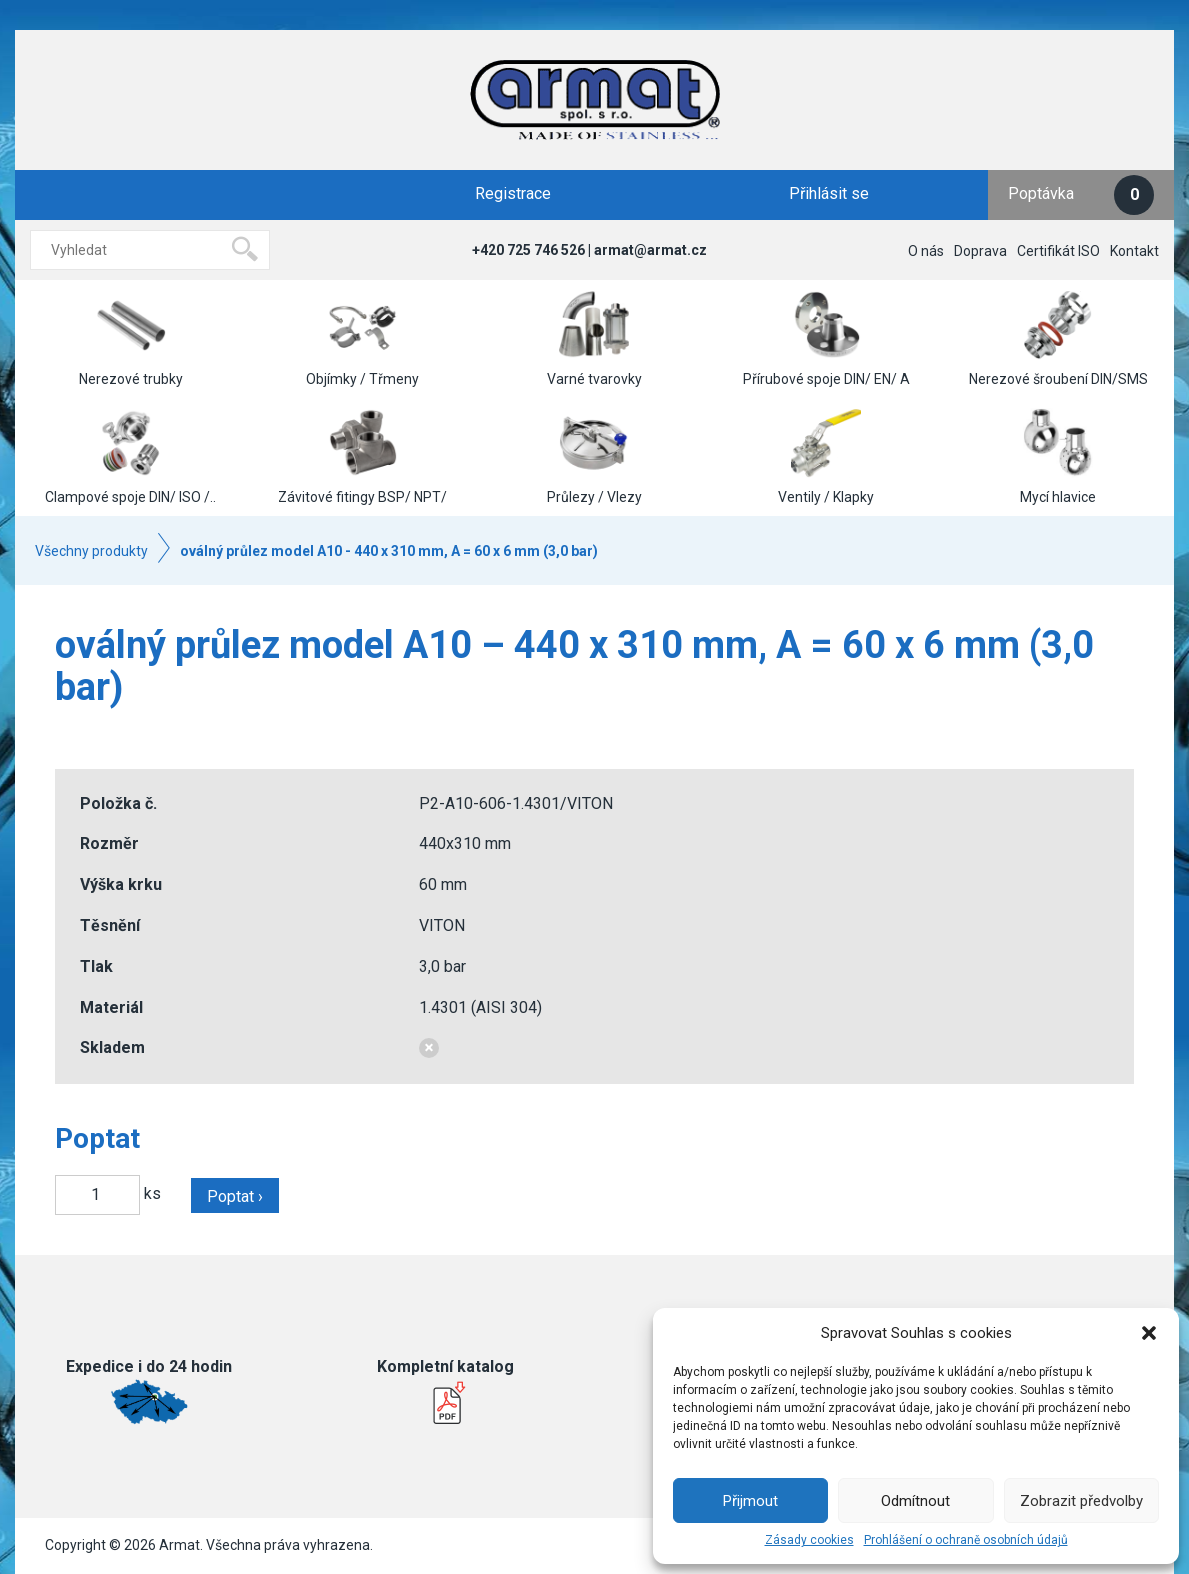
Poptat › (235, 1196)
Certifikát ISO (1058, 251)
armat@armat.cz (650, 250)
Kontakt (1134, 251)
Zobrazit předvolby (1081, 1501)
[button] (1149, 1333)
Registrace (513, 193)
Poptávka (1081, 195)
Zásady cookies (809, 1540)
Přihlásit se (829, 193)
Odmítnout (915, 1501)
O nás (926, 251)
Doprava (980, 251)
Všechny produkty (91, 551)
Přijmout (750, 1501)
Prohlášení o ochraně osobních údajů (966, 1540)
